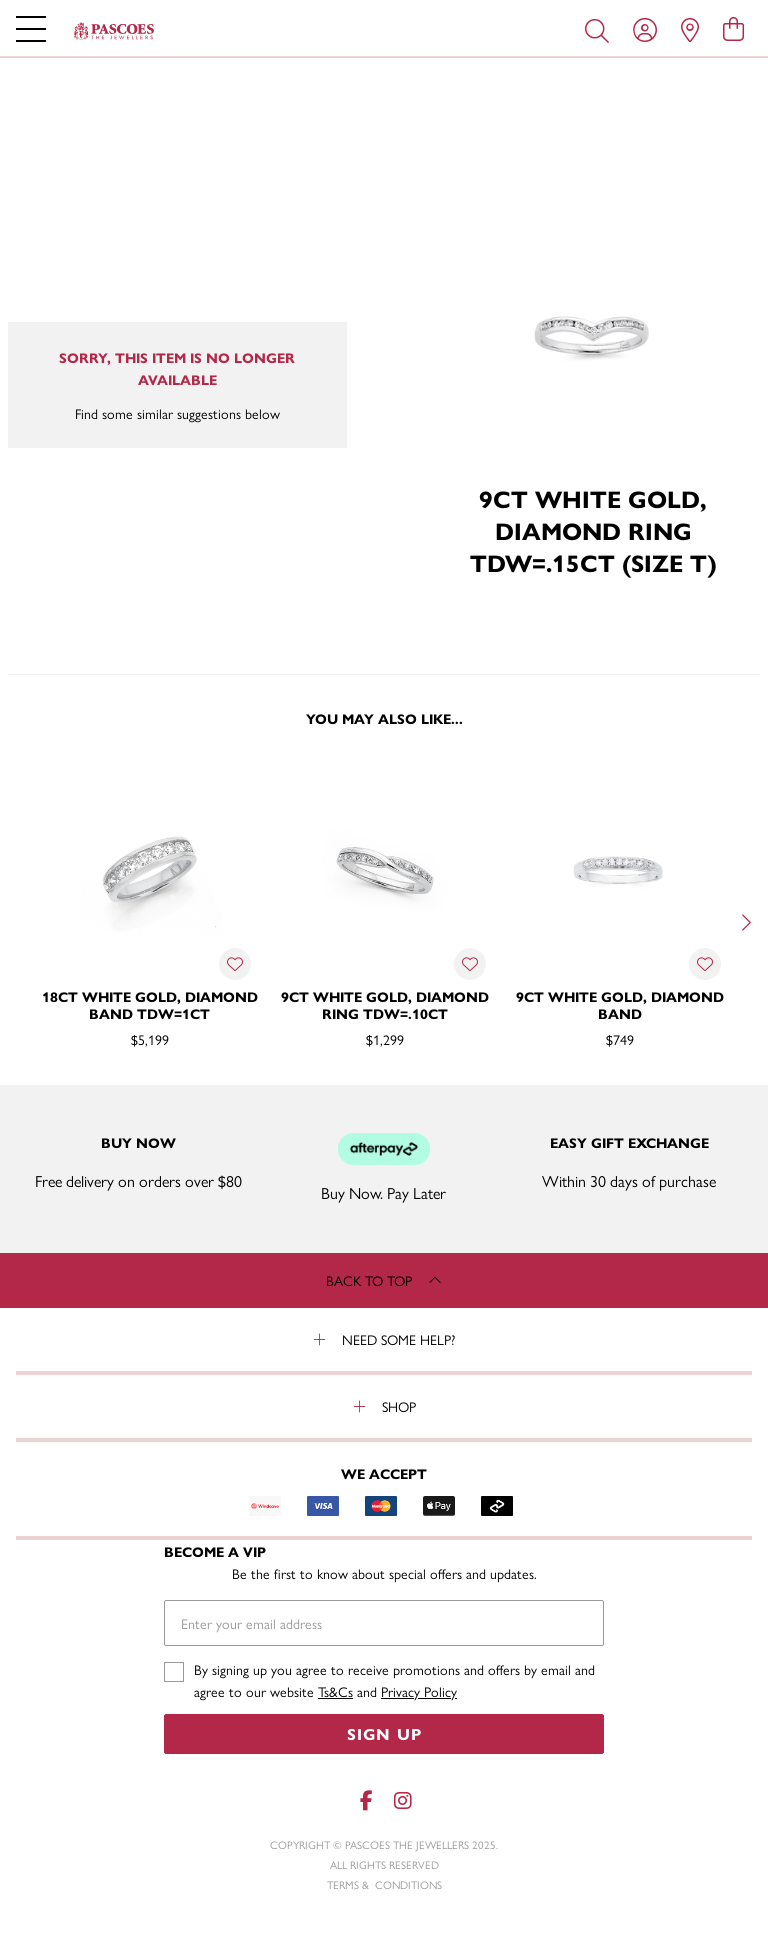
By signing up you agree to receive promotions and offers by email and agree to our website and (394, 1680)
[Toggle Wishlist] (235, 964)
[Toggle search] (601, 29)
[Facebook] (366, 1800)
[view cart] (733, 28)
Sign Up (384, 1733)
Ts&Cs (335, 1691)
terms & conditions (384, 1884)
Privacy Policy (419, 1691)
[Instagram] (402, 1800)
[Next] (744, 923)
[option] (149, 920)
